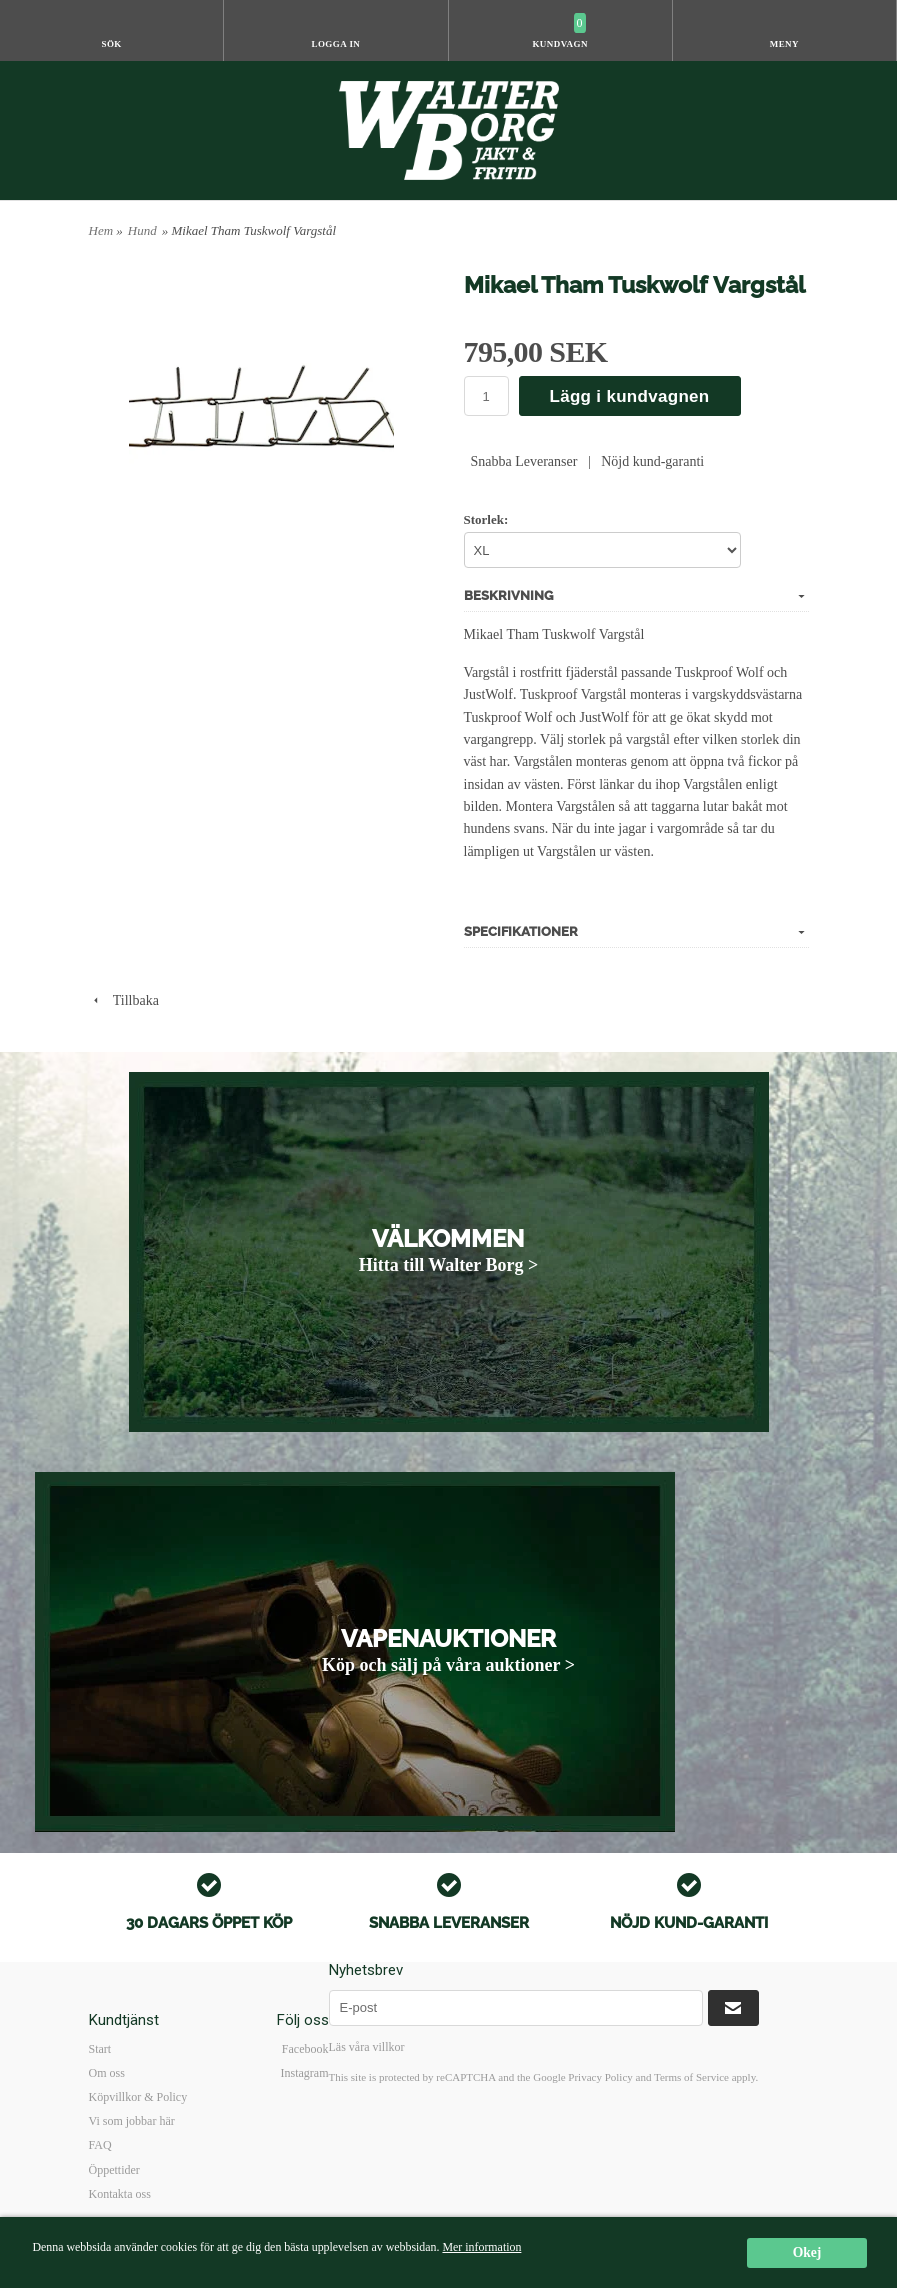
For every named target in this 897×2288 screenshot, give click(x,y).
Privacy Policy (600, 2077)
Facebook (305, 2049)
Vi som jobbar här (132, 2121)
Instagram (305, 2073)
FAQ (100, 2145)
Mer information (481, 2247)
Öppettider (114, 2170)
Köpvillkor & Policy (138, 2097)
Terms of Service (691, 2077)
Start (100, 2049)
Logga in (335, 44)
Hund (142, 230)
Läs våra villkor (367, 2047)
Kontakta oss (120, 2194)
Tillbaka (124, 1000)
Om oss (107, 2073)
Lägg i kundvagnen (630, 396)
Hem (101, 230)
